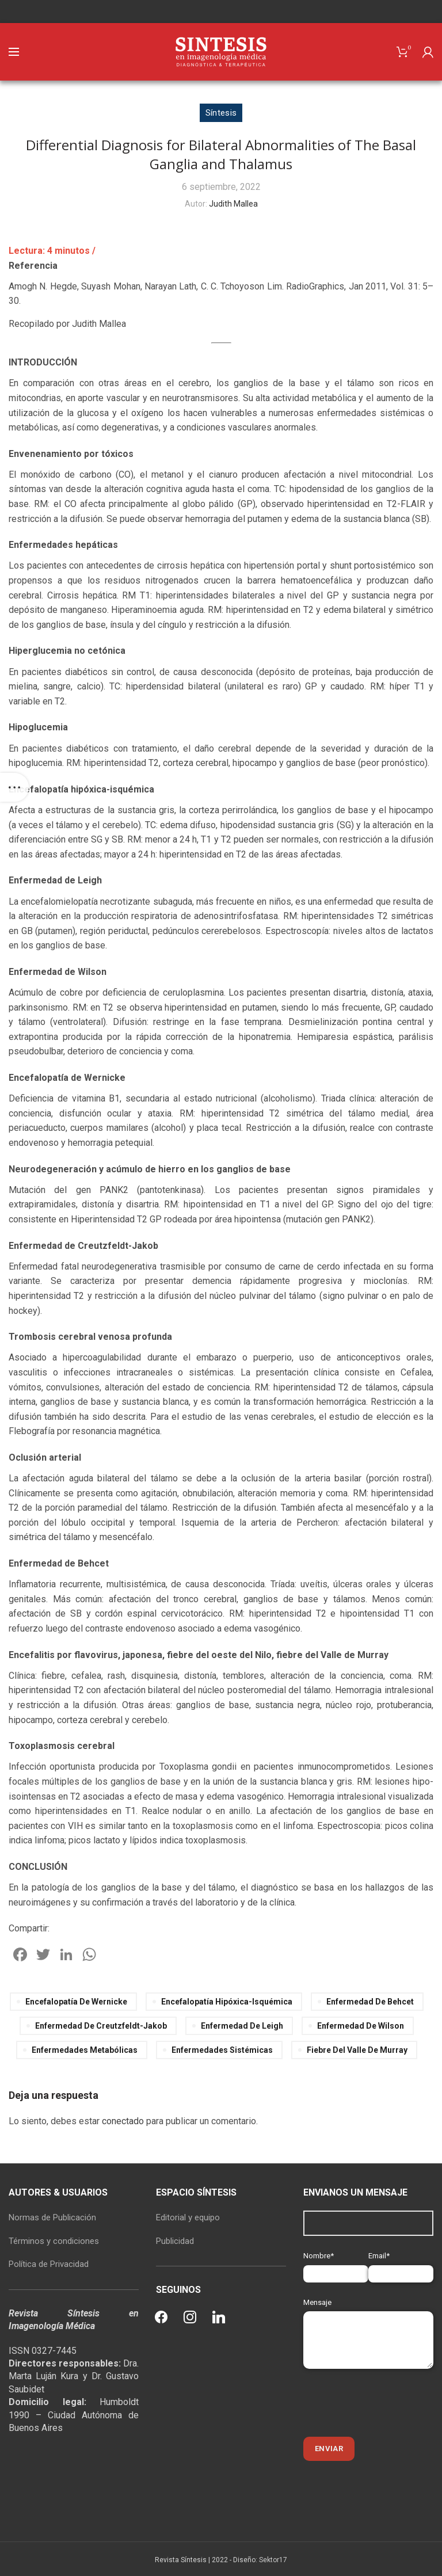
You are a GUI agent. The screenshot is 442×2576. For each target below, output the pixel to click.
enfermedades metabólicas (85, 2050)
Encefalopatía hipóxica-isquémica (226, 2001)
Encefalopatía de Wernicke (76, 2001)
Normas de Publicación (52, 2217)
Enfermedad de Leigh (242, 2025)
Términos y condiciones (54, 2241)
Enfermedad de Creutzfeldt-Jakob (101, 2025)
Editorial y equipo (188, 2217)
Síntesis (221, 113)
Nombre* (335, 2264)
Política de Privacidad (49, 2264)
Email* (400, 2264)
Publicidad (175, 2241)
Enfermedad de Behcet (370, 2001)
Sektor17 (273, 2560)
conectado (123, 2121)
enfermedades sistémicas (222, 2050)
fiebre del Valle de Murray (357, 2050)
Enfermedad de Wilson (360, 2025)
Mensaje (368, 2320)
